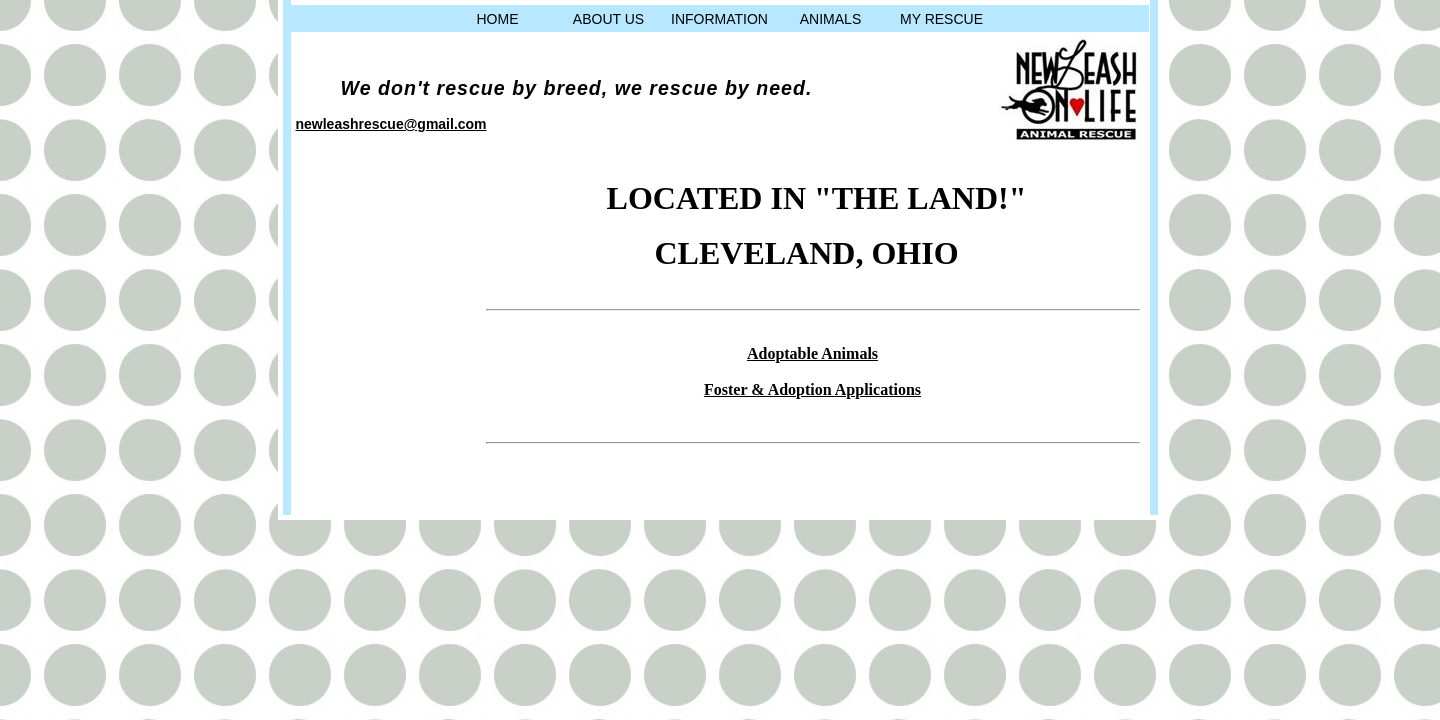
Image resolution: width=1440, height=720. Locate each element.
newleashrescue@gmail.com (391, 124)
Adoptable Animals (812, 353)
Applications (878, 389)
